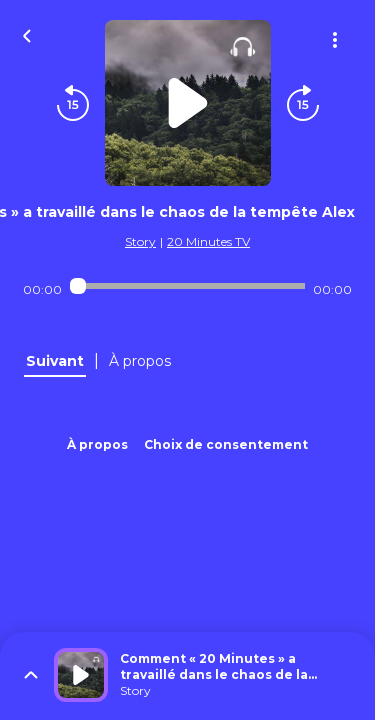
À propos (97, 444)
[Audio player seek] (187, 286)
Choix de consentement (226, 444)
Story (140, 241)
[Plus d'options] (335, 40)
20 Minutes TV (208, 241)
